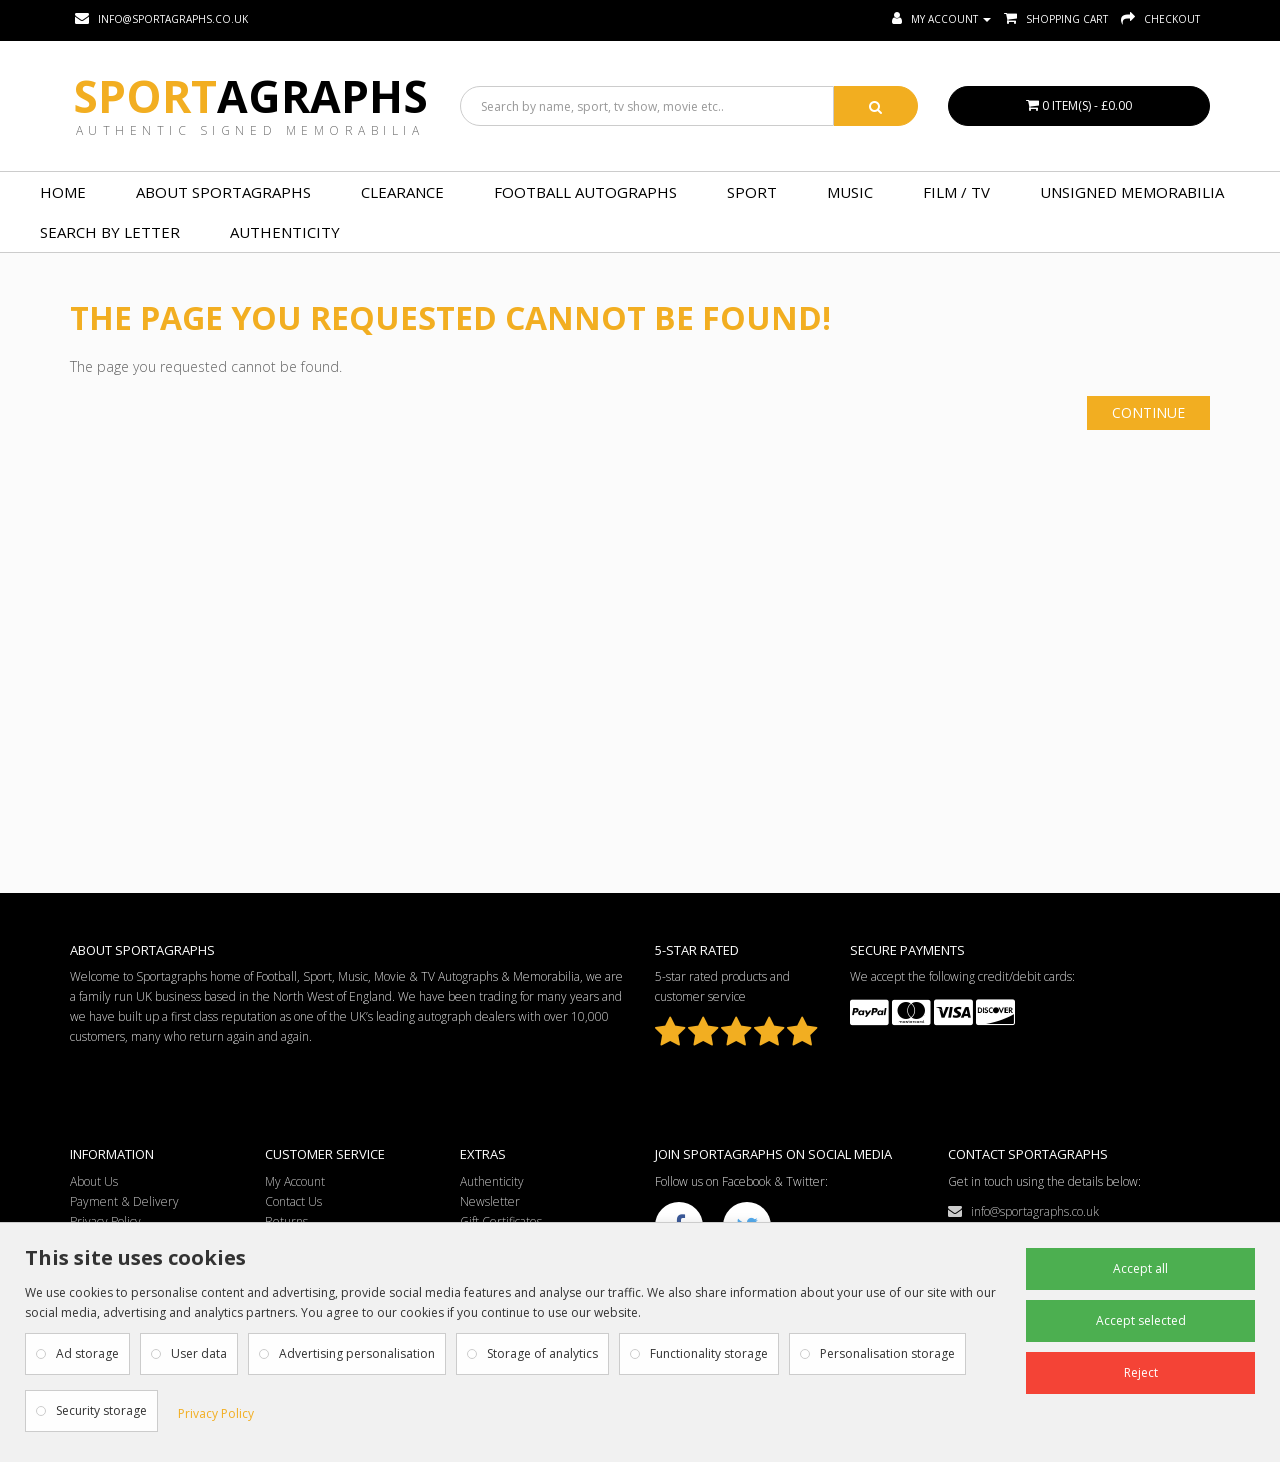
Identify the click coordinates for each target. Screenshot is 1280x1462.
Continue (1148, 412)
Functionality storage (709, 1353)
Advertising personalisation (357, 1353)
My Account (295, 1181)
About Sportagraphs (223, 192)
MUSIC (850, 192)
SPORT (752, 192)
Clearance (402, 192)
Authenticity (285, 232)
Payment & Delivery (124, 1201)
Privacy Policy (216, 1413)
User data (199, 1353)
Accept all (1140, 1268)
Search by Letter (110, 232)
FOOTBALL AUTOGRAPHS (585, 192)
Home (63, 192)
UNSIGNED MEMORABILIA (1132, 192)
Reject (1141, 1372)
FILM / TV (956, 192)
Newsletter (490, 1201)
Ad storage (87, 1353)
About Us (94, 1181)
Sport (250, 96)
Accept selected (1141, 1320)
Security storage (101, 1410)
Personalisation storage (887, 1353)
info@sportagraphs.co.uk (1023, 1211)
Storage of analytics (542, 1353)
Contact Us (293, 1201)
